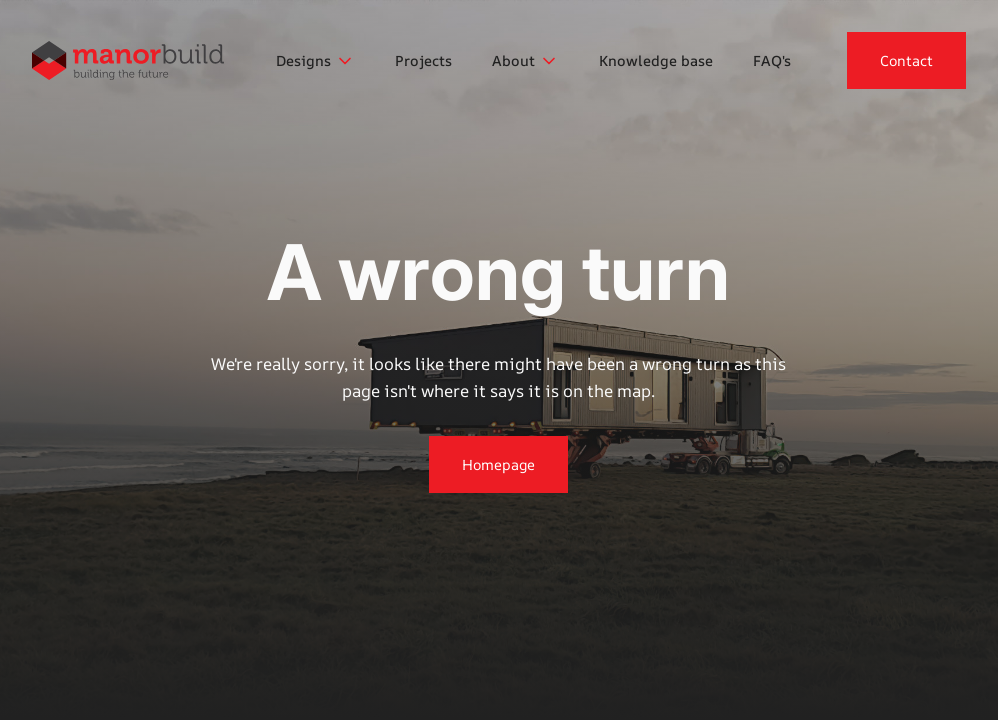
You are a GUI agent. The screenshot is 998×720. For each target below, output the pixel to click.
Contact (906, 60)
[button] (315, 61)
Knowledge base (656, 60)
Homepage (498, 464)
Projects (423, 60)
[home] (128, 60)
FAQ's (772, 60)
